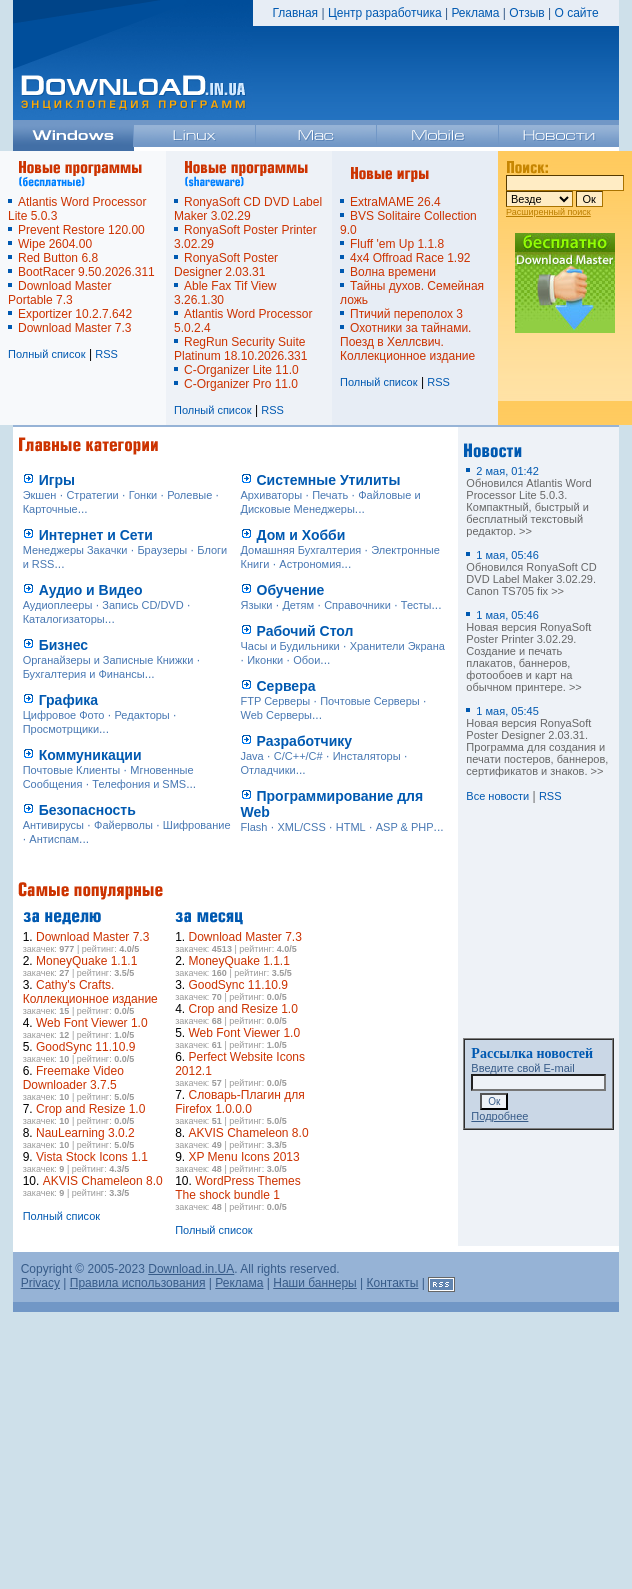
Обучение (291, 590)
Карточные (50, 509)
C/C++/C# (298, 756)
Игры (57, 480)
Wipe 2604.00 (55, 244)
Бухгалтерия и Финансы (84, 674)
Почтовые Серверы (370, 701)
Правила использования (138, 1283)
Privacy (40, 1283)
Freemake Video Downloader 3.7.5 (73, 1078)
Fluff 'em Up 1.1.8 (397, 244)
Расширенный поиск (548, 212)
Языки (257, 605)
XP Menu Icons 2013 (243, 1157)
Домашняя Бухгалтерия (301, 550)
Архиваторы (272, 495)
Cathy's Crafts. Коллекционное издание (90, 992)
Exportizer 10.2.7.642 (75, 314)
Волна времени (393, 272)
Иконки (265, 660)
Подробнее (499, 1116)
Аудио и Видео (91, 590)
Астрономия (310, 564)
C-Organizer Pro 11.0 (241, 384)
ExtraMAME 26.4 (395, 202)
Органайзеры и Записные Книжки (108, 660)
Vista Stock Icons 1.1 (92, 1157)
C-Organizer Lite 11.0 (241, 370)
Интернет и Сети (96, 535)
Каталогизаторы (64, 619)
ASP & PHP (405, 827)
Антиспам (54, 839)
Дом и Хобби (301, 535)
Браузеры (162, 550)
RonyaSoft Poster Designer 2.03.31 (226, 265)
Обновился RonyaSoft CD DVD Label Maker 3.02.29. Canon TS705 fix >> (531, 573)
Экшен (40, 495)
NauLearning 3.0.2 (85, 1133)
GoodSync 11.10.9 (85, 1047)
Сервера (286, 686)
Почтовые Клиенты (72, 770)
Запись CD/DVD (142, 605)
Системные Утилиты (329, 480)
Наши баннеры (315, 1283)
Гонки (143, 495)
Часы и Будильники (290, 646)
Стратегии (92, 495)
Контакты (393, 1283)
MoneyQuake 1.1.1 (86, 961)
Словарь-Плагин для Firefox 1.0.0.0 (240, 1102)
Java (252, 756)
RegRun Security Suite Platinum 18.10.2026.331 (240, 349)
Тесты (416, 605)
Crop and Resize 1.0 (90, 1109)
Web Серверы (277, 715)
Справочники (357, 605)
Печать (330, 495)
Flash (254, 827)
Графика (68, 700)
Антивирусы (53, 825)
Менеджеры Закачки (75, 550)
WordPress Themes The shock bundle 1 (238, 1188)
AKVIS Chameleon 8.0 (103, 1181)
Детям (298, 605)
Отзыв (526, 13)
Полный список (47, 354)
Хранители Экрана (397, 646)
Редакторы (142, 715)
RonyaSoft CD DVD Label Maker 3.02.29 (248, 209)
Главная (295, 13)
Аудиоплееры (58, 605)
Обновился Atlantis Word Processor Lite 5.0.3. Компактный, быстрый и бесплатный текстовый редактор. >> (528, 501)
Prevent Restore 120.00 (81, 230)
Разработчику (305, 741)
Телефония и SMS (139, 784)
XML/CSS (301, 827)
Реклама (475, 13)
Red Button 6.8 (58, 258)
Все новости (497, 796)
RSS (106, 354)
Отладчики (268, 770)
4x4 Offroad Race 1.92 (410, 258)
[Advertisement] (388, 1026)
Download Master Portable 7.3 (59, 293)
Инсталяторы (367, 756)
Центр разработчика (385, 13)
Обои (306, 660)
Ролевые (189, 495)
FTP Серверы (276, 701)
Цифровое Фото (64, 715)
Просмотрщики (61, 729)
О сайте (576, 13)
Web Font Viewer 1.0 (92, 1023)
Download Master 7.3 (74, 328)
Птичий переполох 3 (406, 314)
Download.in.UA (191, 1269)
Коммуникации (90, 755)
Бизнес (63, 645)
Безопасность (87, 810)
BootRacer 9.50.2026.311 (86, 272)
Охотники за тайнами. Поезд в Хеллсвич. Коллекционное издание (407, 342)
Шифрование (197, 825)
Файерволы (123, 825)
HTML (351, 827)
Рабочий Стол (305, 631)
